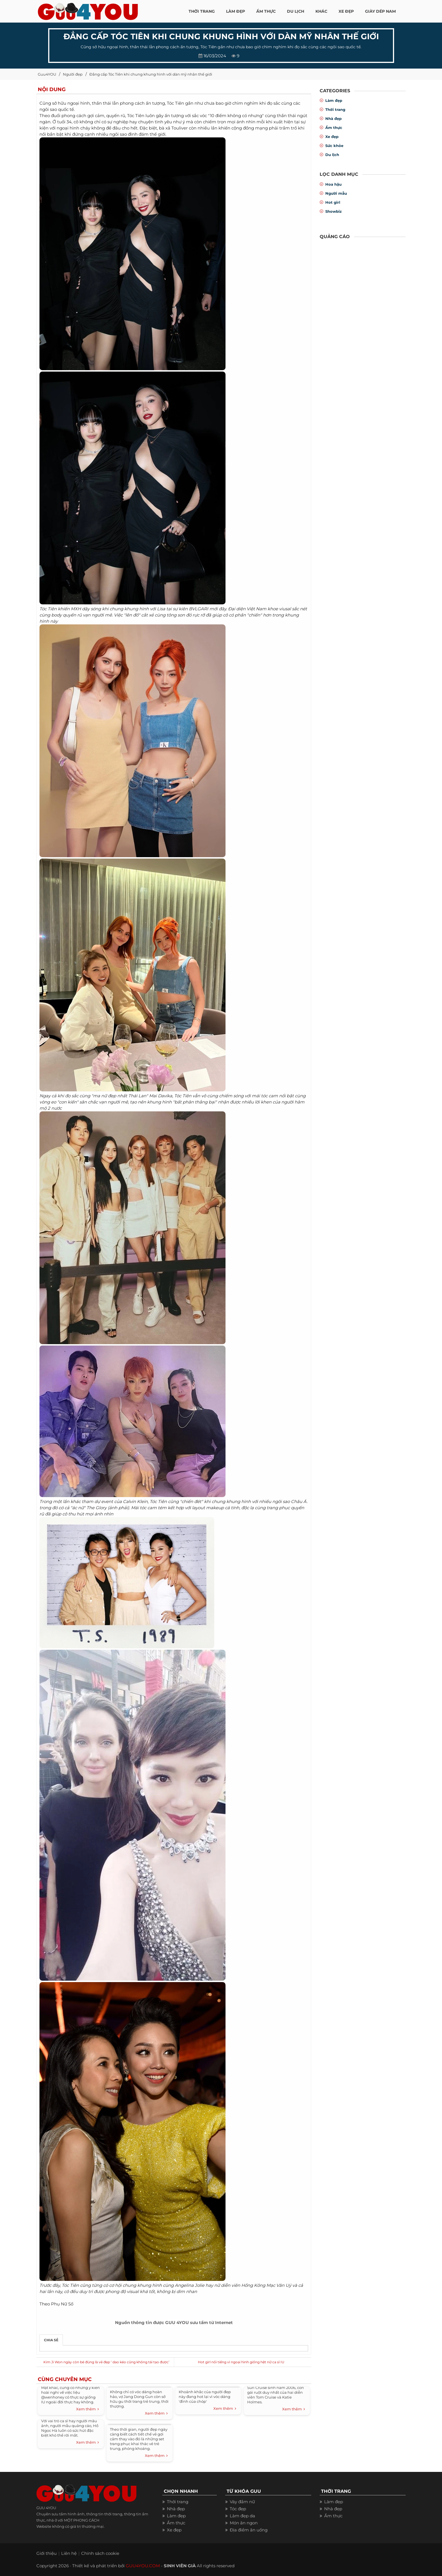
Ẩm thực (333, 127)
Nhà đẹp (333, 118)
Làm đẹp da (242, 2515)
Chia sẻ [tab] (51, 2340)
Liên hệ (69, 2553)
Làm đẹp (333, 100)
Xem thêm (87, 2409)
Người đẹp (73, 74)
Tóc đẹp (238, 2508)
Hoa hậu (333, 184)
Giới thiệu (46, 2553)
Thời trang (335, 109)
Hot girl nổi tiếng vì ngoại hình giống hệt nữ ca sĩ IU (241, 2362)
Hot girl (332, 202)
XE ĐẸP (346, 11)
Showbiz (333, 211)
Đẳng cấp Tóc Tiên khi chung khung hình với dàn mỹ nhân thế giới (150, 74)
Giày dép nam (380, 11)
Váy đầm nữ (242, 2501)
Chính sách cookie (100, 2553)
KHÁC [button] (321, 11)
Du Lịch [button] (295, 11)
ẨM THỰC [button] (266, 11)
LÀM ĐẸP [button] (235, 11)
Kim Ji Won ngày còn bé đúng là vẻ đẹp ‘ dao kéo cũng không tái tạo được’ (106, 2362)
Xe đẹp (332, 136)
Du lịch (332, 154)
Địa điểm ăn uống (249, 2530)
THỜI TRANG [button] (202, 11)
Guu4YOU (47, 74)
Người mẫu (336, 193)
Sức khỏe (334, 145)
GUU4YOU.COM (143, 2565)
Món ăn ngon (244, 2522)
